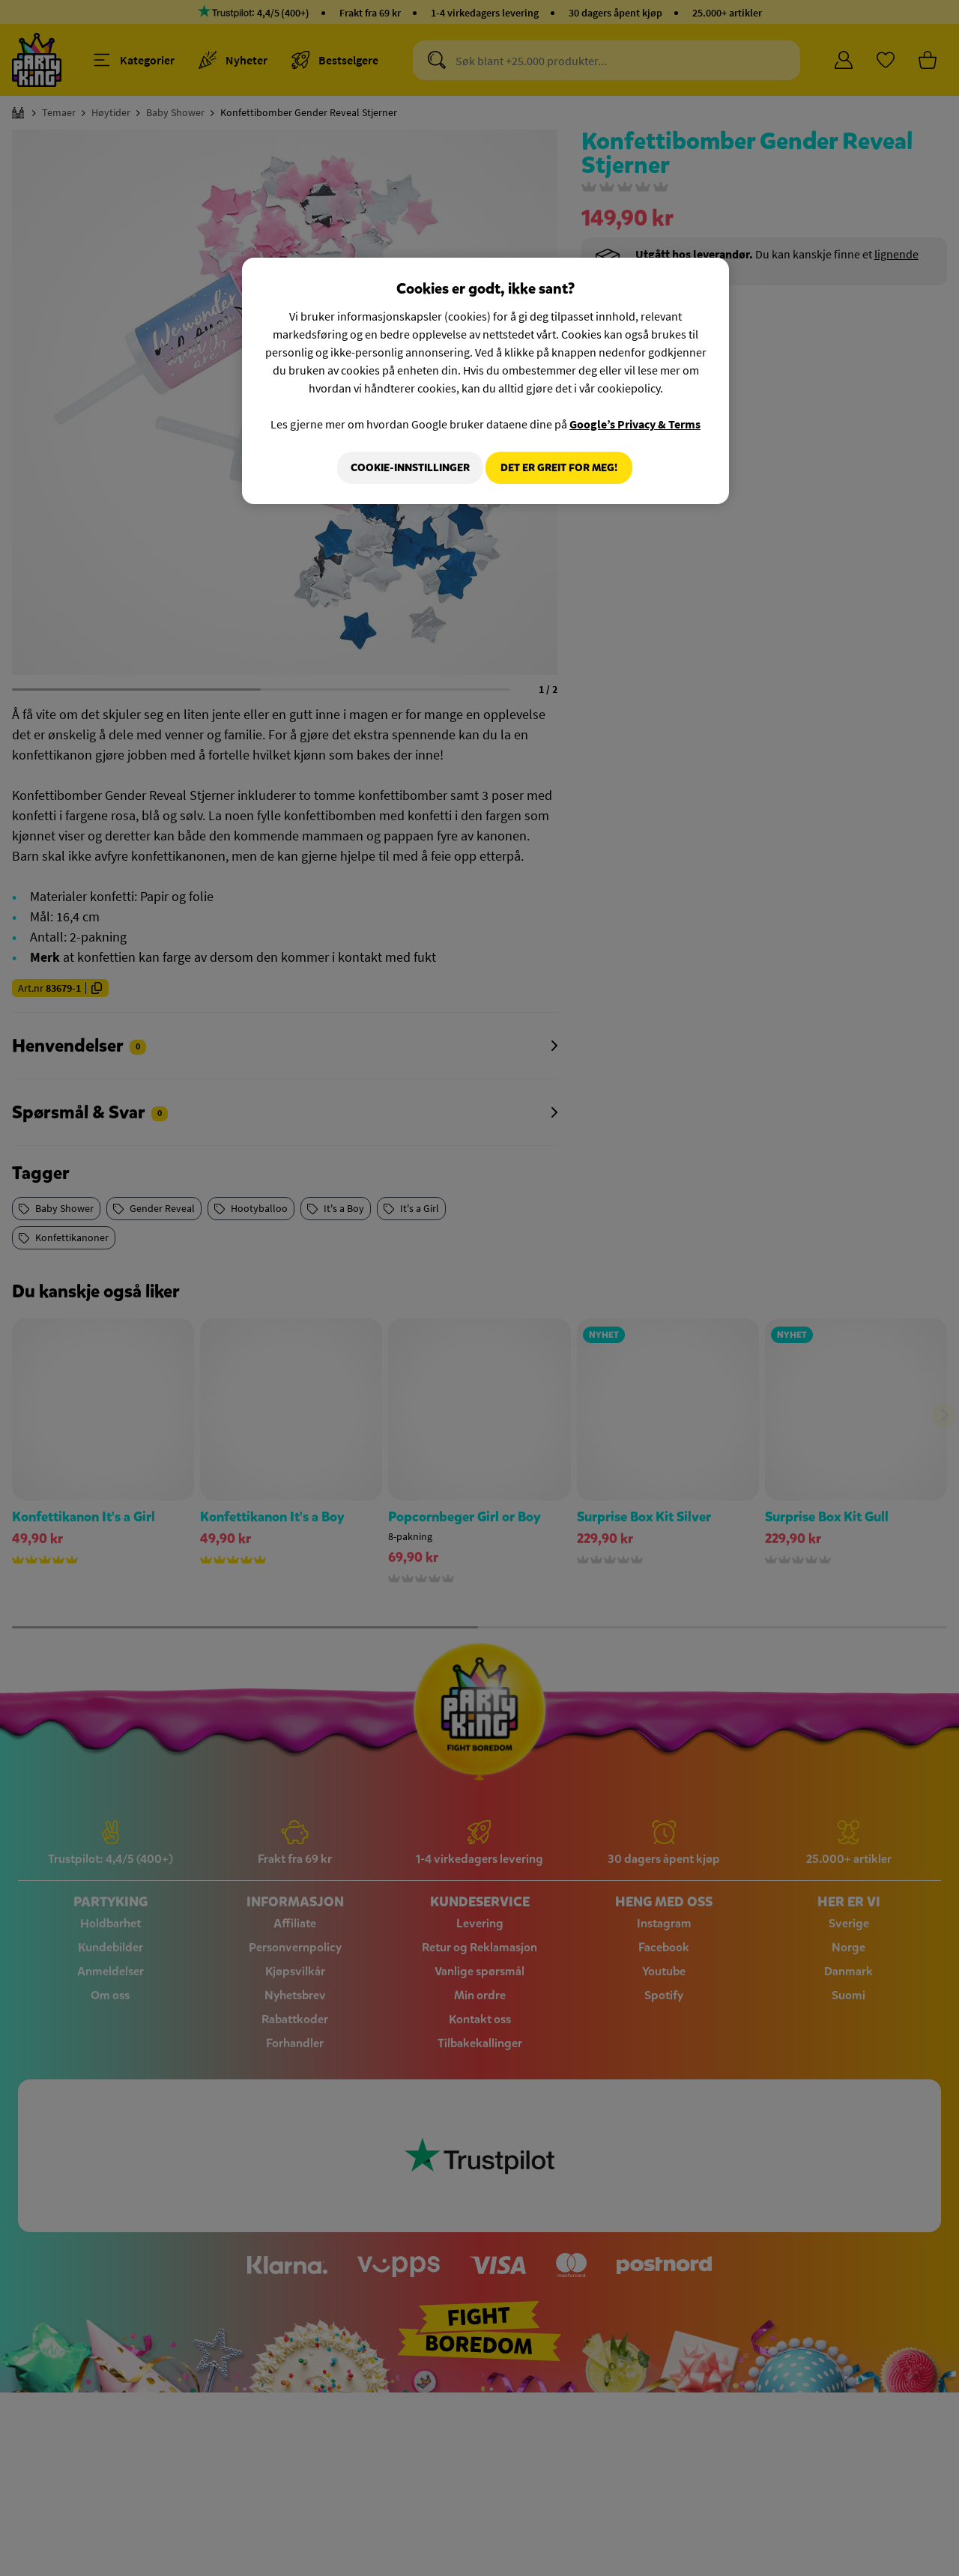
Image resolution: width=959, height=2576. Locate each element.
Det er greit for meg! (558, 468)
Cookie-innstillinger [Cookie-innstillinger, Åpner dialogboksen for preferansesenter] (402, 468)
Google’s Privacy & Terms (635, 423)
